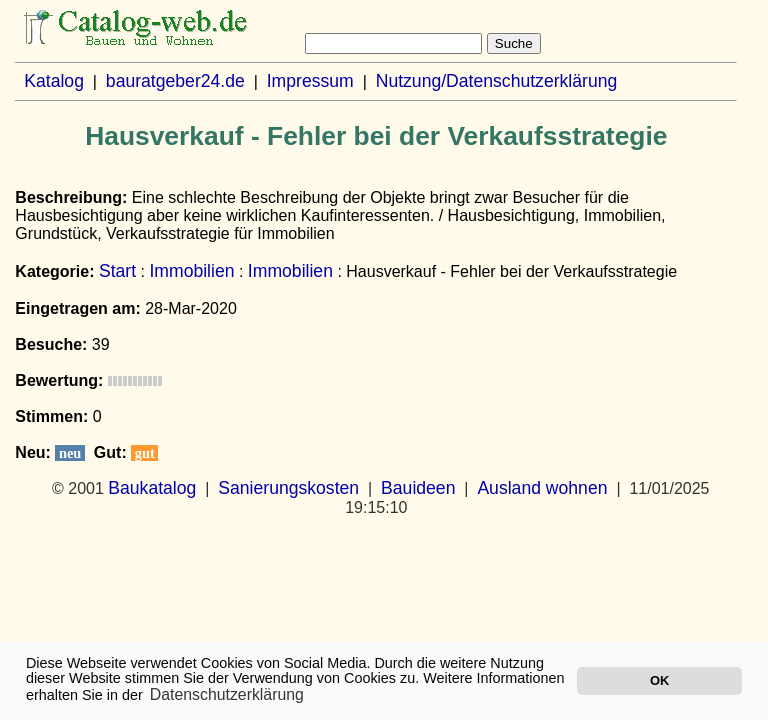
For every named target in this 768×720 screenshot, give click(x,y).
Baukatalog (152, 488)
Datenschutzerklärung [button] (227, 694)
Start (117, 271)
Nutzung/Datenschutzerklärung (497, 81)
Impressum (310, 81)
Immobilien (191, 271)
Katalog (54, 81)
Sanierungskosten (288, 488)
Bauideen (418, 488)
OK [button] (659, 680)
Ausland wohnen (542, 488)
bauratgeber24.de (175, 81)
